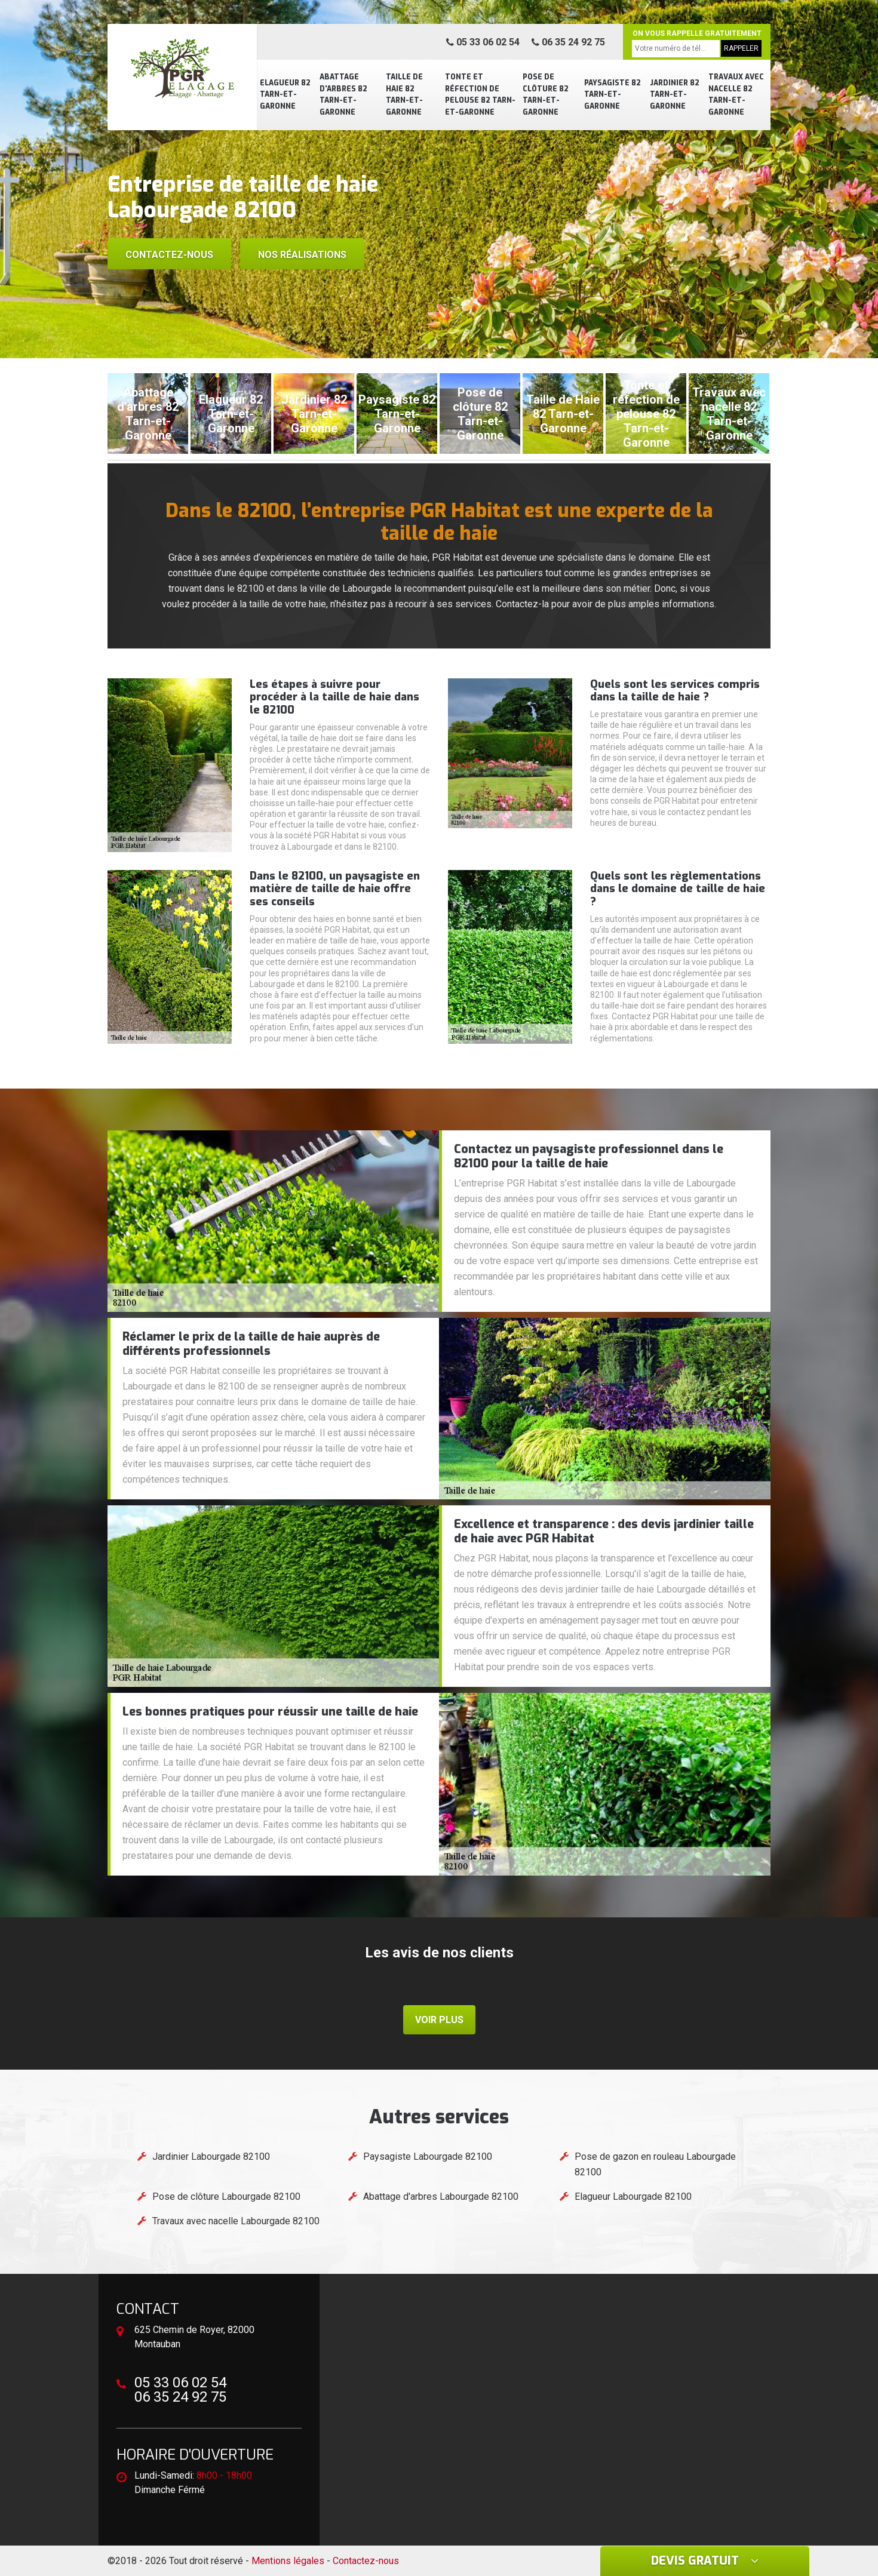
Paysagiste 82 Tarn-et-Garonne (612, 94)
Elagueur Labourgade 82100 (633, 2196)
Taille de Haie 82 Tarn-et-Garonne (404, 94)
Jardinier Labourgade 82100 (211, 2156)
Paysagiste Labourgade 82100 (427, 2156)
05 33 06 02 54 (483, 42)
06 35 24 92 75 (568, 42)
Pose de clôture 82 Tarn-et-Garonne (546, 94)
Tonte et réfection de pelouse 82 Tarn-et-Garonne (480, 94)
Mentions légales (287, 2560)
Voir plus (439, 2019)
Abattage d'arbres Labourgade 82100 (440, 2196)
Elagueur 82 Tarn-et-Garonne (285, 94)
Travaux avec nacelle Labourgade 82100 (236, 2221)
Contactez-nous (169, 254)
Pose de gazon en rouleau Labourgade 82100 (655, 2164)
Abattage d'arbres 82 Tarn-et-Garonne (343, 94)
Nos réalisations (302, 254)
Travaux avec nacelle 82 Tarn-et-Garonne (736, 94)
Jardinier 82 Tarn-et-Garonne (674, 94)
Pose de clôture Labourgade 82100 (226, 2196)
